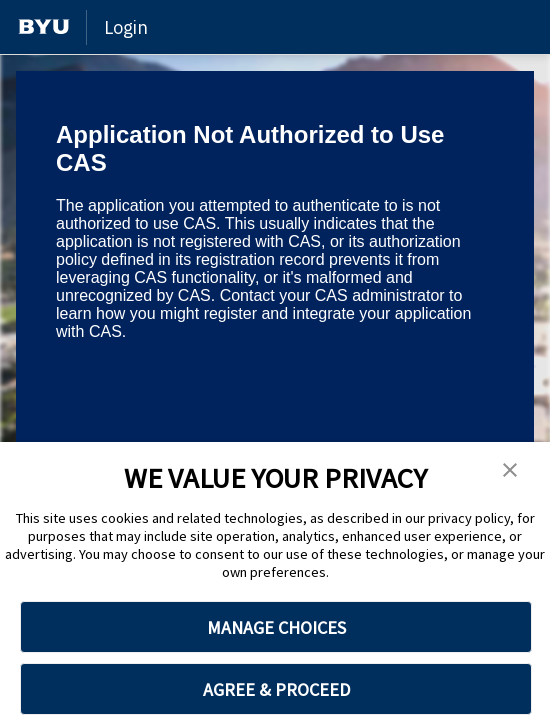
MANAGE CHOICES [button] (276, 627)
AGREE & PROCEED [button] (276, 689)
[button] (510, 471)
